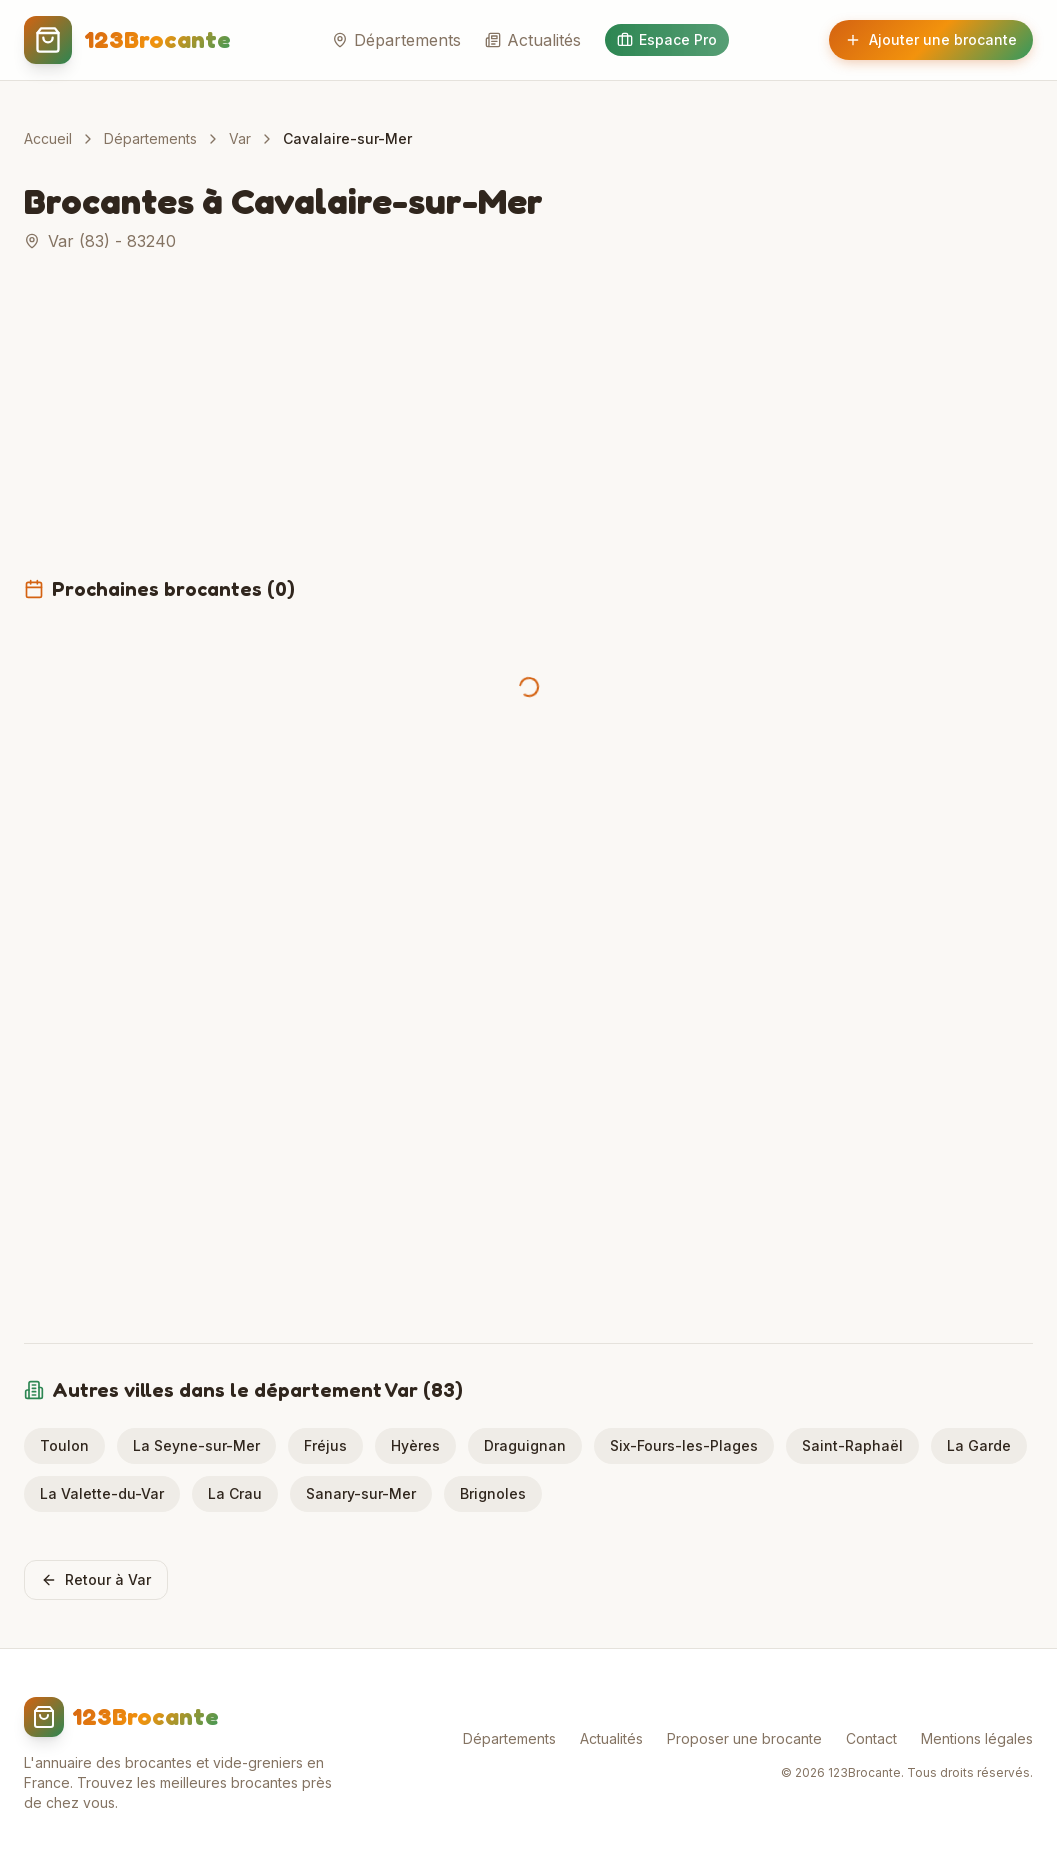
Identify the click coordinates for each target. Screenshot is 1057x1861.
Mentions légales (977, 1738)
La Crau (235, 1493)
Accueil (48, 138)
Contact (871, 1738)
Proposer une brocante (744, 1738)
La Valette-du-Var (102, 1493)
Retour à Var (96, 1579)
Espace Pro (667, 39)
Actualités (533, 40)
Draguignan (525, 1445)
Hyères (415, 1445)
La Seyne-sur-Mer (196, 1445)
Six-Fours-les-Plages (684, 1445)
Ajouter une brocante (931, 39)
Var (240, 138)
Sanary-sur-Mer (361, 1493)
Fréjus (325, 1445)
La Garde (979, 1445)
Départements (396, 40)
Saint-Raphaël (852, 1445)
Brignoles (493, 1493)
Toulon (64, 1445)
